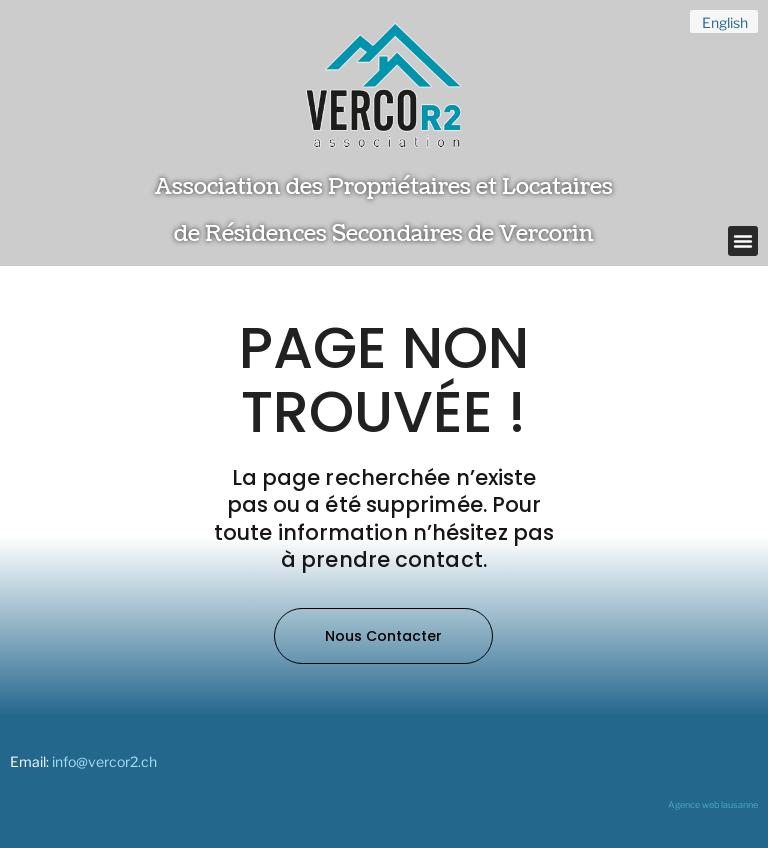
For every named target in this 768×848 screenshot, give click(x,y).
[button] (743, 241)
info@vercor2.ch (104, 761)
